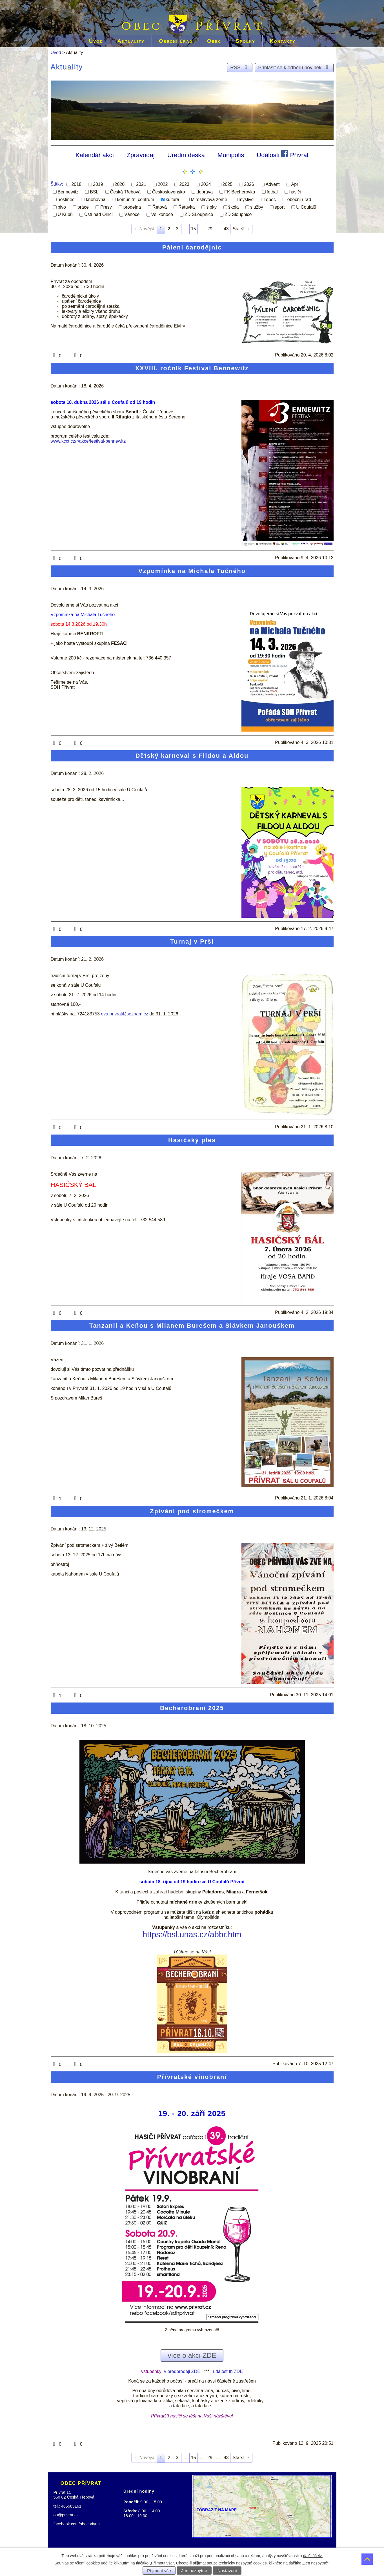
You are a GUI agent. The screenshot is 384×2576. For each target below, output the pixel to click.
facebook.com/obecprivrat (77, 2524)
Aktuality (131, 41)
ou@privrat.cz (66, 2515)
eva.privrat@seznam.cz (124, 1013)
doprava (204, 192)
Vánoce (131, 214)
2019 (98, 184)
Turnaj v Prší (192, 941)
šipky (211, 206)
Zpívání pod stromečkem (192, 1511)
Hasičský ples (192, 1140)
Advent (273, 184)
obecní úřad (299, 199)
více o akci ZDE (192, 2355)
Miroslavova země (209, 199)
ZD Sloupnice (238, 214)
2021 (141, 184)
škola (233, 206)
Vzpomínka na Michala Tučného (192, 570)
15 (193, 228)
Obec (214, 41)
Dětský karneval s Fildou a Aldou (192, 755)
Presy (106, 206)
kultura (172, 199)
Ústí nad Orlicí (98, 214)
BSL (94, 192)
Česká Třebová (125, 192)
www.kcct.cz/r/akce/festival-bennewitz (88, 441)
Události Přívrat (282, 154)
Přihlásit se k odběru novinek (294, 67)
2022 (163, 184)
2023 (184, 184)
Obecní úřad (176, 41)
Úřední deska (186, 155)
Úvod (96, 41)
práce (83, 206)
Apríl (296, 184)
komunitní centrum (135, 199)
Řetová (159, 206)
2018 (76, 184)
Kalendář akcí (95, 155)
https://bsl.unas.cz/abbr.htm (192, 1934)
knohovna (95, 199)
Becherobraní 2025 (192, 1708)
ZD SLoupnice (199, 214)
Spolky (245, 41)
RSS (239, 67)
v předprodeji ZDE (182, 2371)
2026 (249, 184)
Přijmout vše (159, 2570)
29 (209, 228)
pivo (62, 206)
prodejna (132, 206)
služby (256, 206)
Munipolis (230, 155)
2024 (206, 184)
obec (271, 199)
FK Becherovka (239, 192)
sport (280, 206)
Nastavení (227, 2570)
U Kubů (65, 214)
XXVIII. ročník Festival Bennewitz (192, 368)
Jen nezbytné (194, 2570)
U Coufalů (306, 206)
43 (226, 228)
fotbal (272, 192)
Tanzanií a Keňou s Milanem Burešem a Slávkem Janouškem (192, 1325)
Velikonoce (162, 214)
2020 (120, 184)
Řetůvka (186, 206)
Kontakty (283, 41)
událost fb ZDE (228, 2371)
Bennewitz (68, 192)
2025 (228, 184)
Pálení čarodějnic (192, 247)
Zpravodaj (140, 155)
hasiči (295, 192)
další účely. (313, 2555)
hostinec (66, 199)
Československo (168, 192)
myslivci (246, 199)
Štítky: (57, 184)
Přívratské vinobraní (192, 2076)
